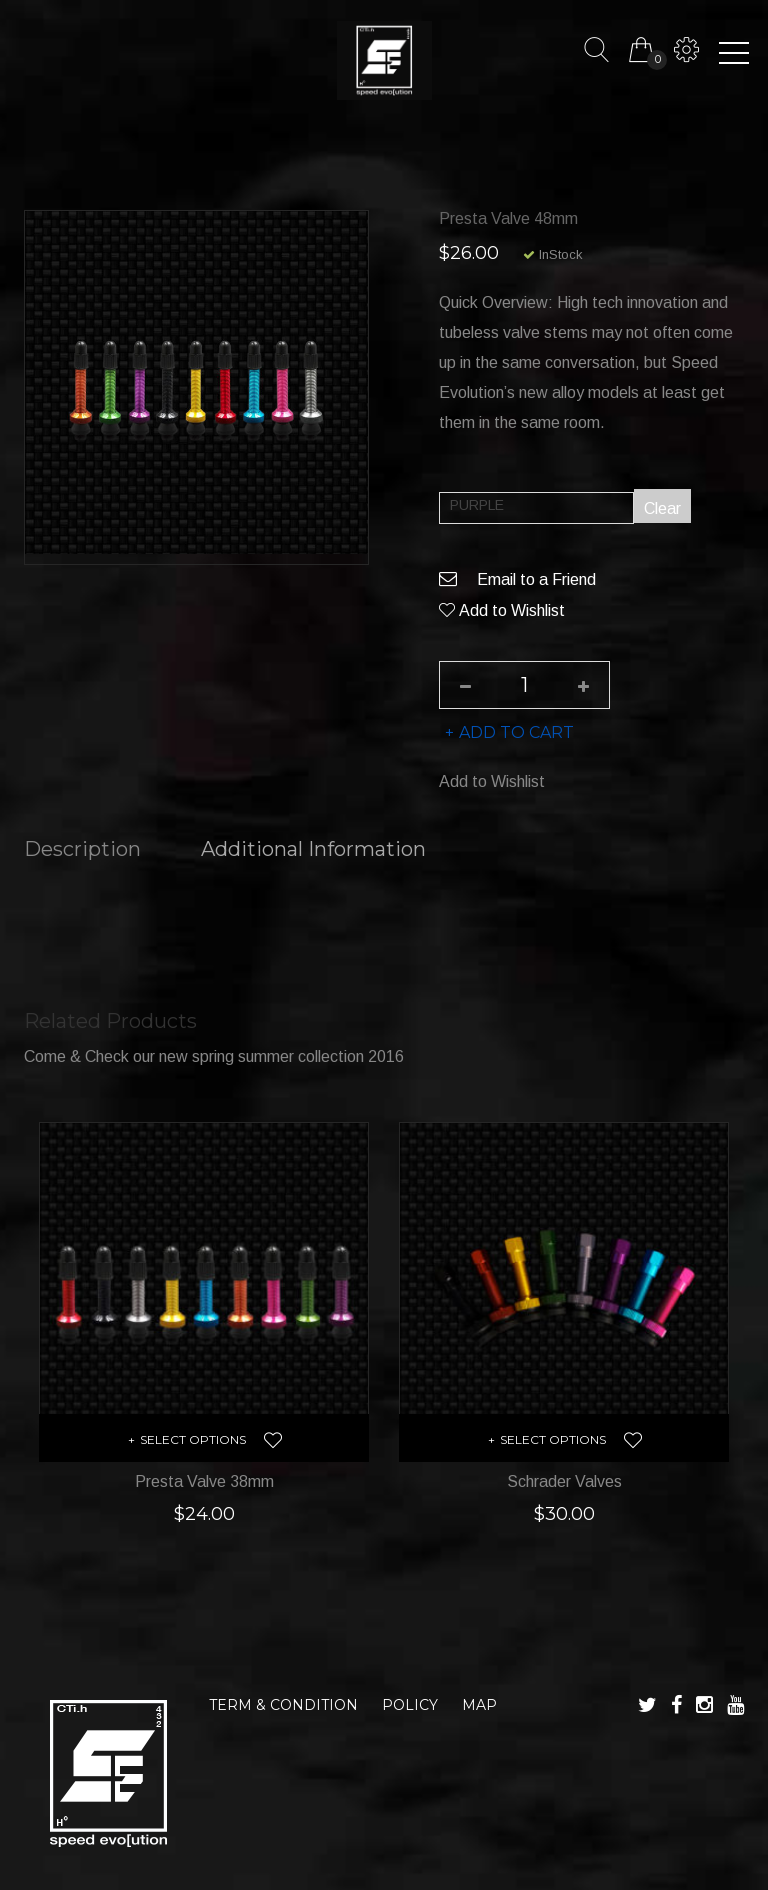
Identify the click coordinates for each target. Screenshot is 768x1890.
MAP (479, 1705)
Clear (662, 509)
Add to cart (516, 733)
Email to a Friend (517, 580)
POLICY (410, 1705)
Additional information (313, 850)
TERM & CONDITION (283, 1705)
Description (82, 850)
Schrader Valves (564, 1481)
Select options (193, 1439)
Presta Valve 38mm (204, 1481)
